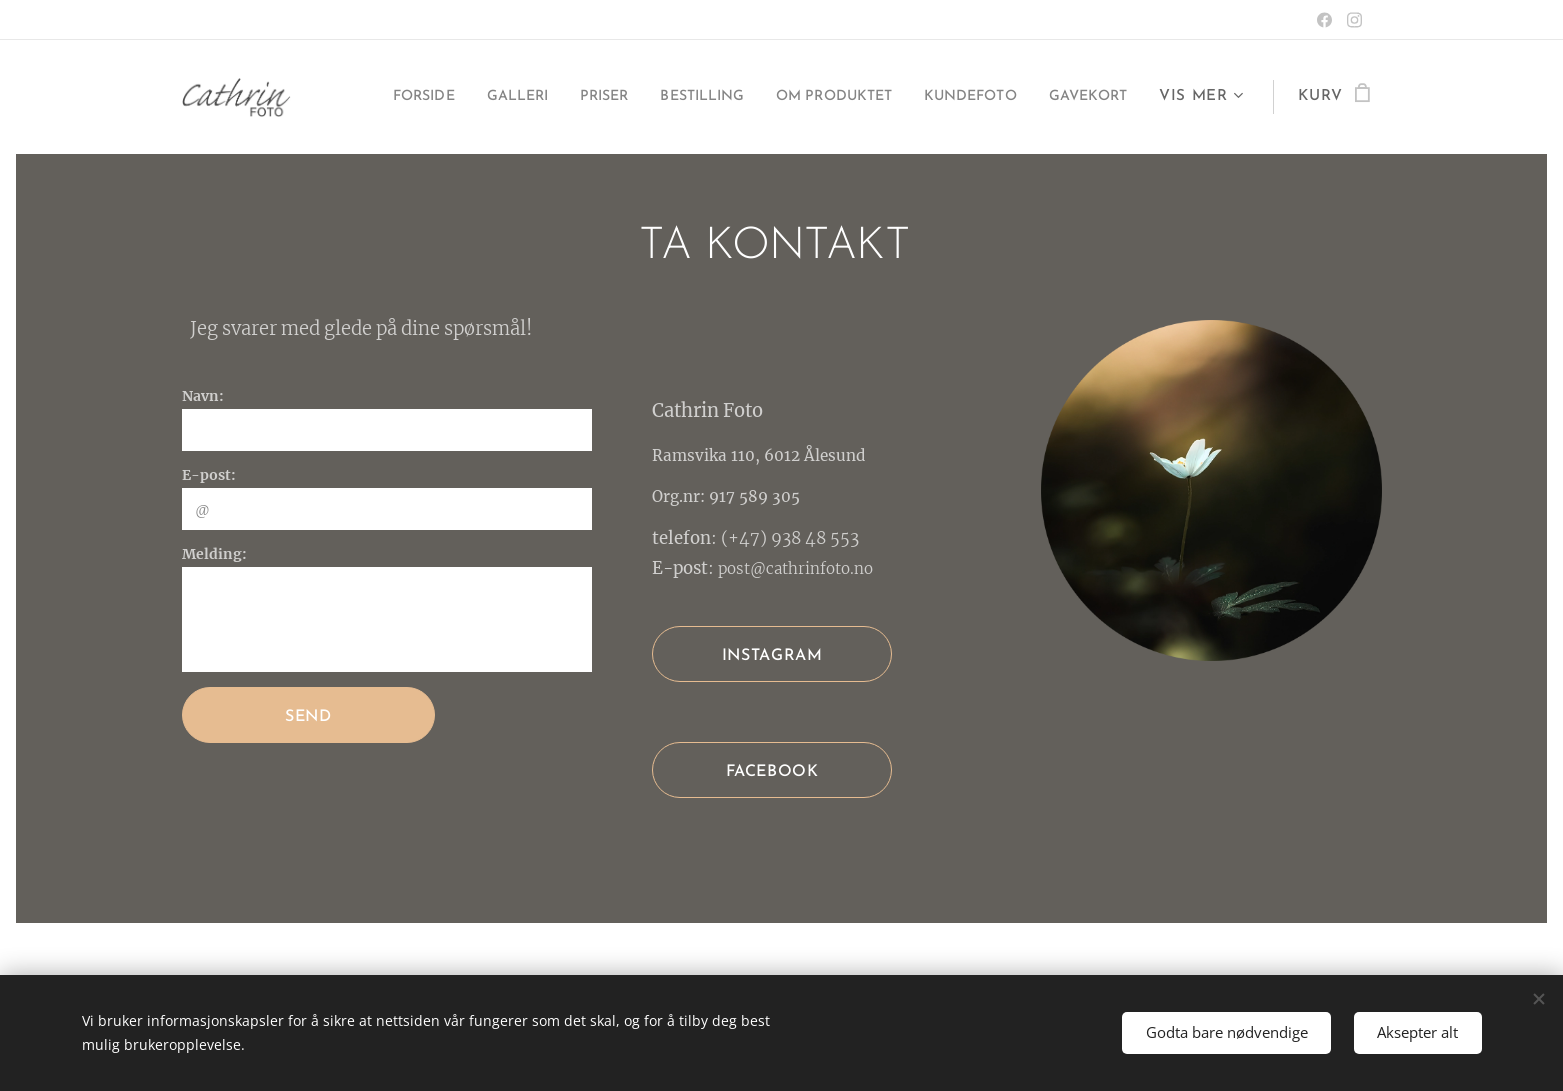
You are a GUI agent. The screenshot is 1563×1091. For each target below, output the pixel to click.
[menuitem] (473, 97)
